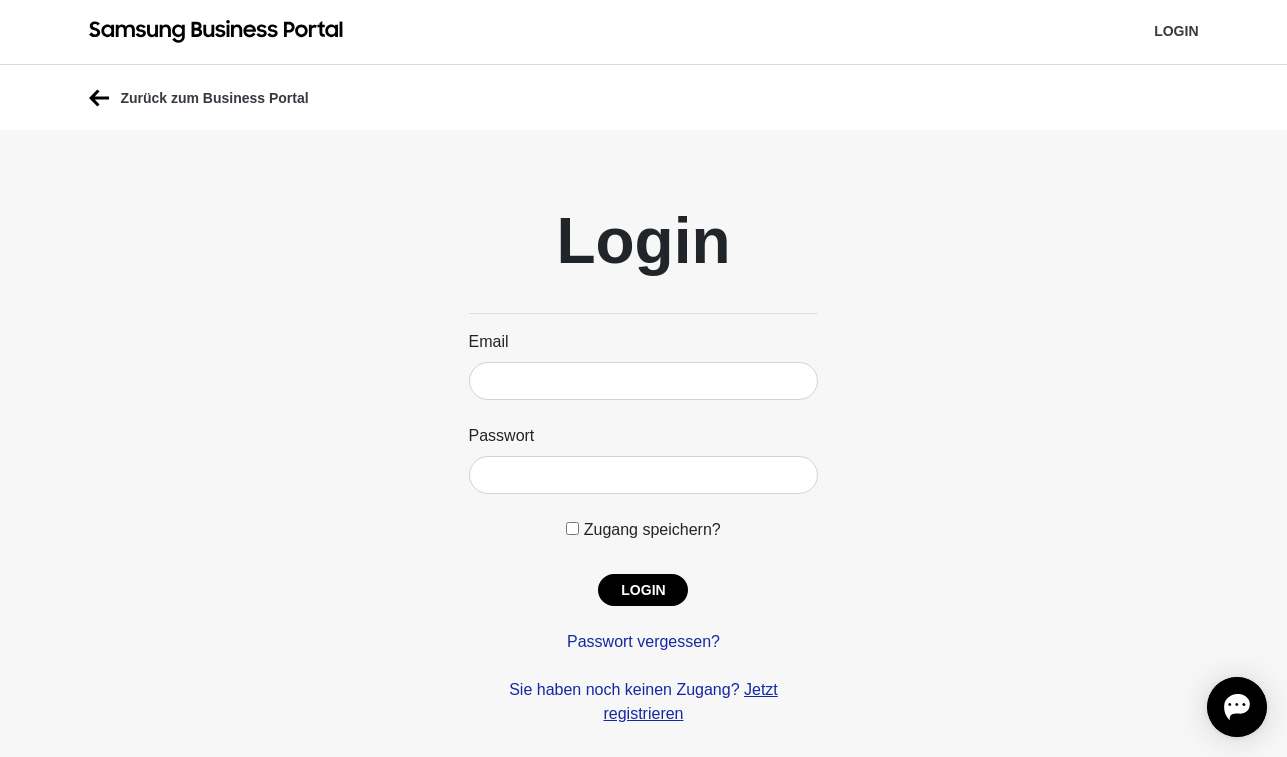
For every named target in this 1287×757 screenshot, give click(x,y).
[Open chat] (1237, 707)
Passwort (502, 435)
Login (1176, 31)
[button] (643, 590)
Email (489, 341)
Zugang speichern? (643, 529)
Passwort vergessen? (643, 641)
